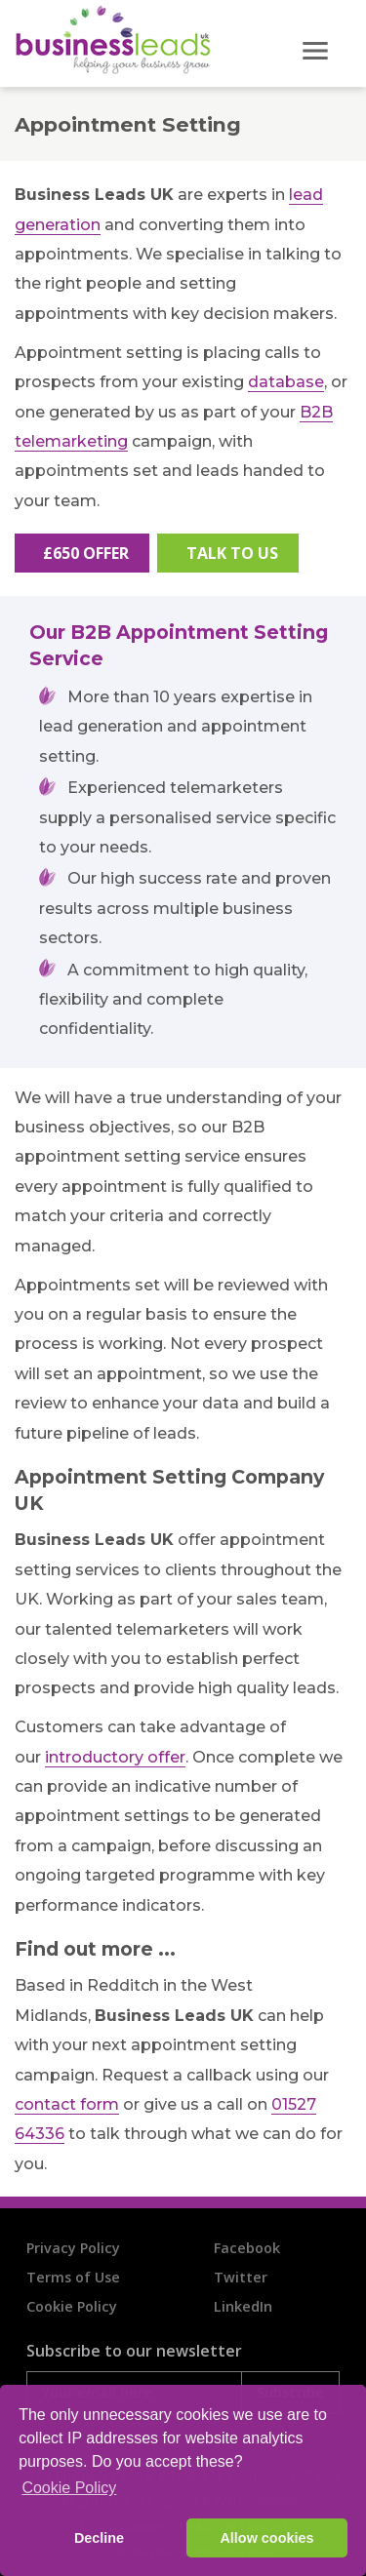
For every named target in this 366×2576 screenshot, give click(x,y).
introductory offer (115, 1757)
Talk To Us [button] (232, 553)
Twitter (240, 2277)
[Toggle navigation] (317, 43)
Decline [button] (99, 2538)
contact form (67, 2104)
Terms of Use (73, 2277)
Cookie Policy (71, 2306)
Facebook (247, 2248)
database (286, 382)
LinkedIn (243, 2306)
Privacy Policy (73, 2248)
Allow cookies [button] (266, 2538)
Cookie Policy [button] (68, 2487)
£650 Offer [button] (86, 553)
